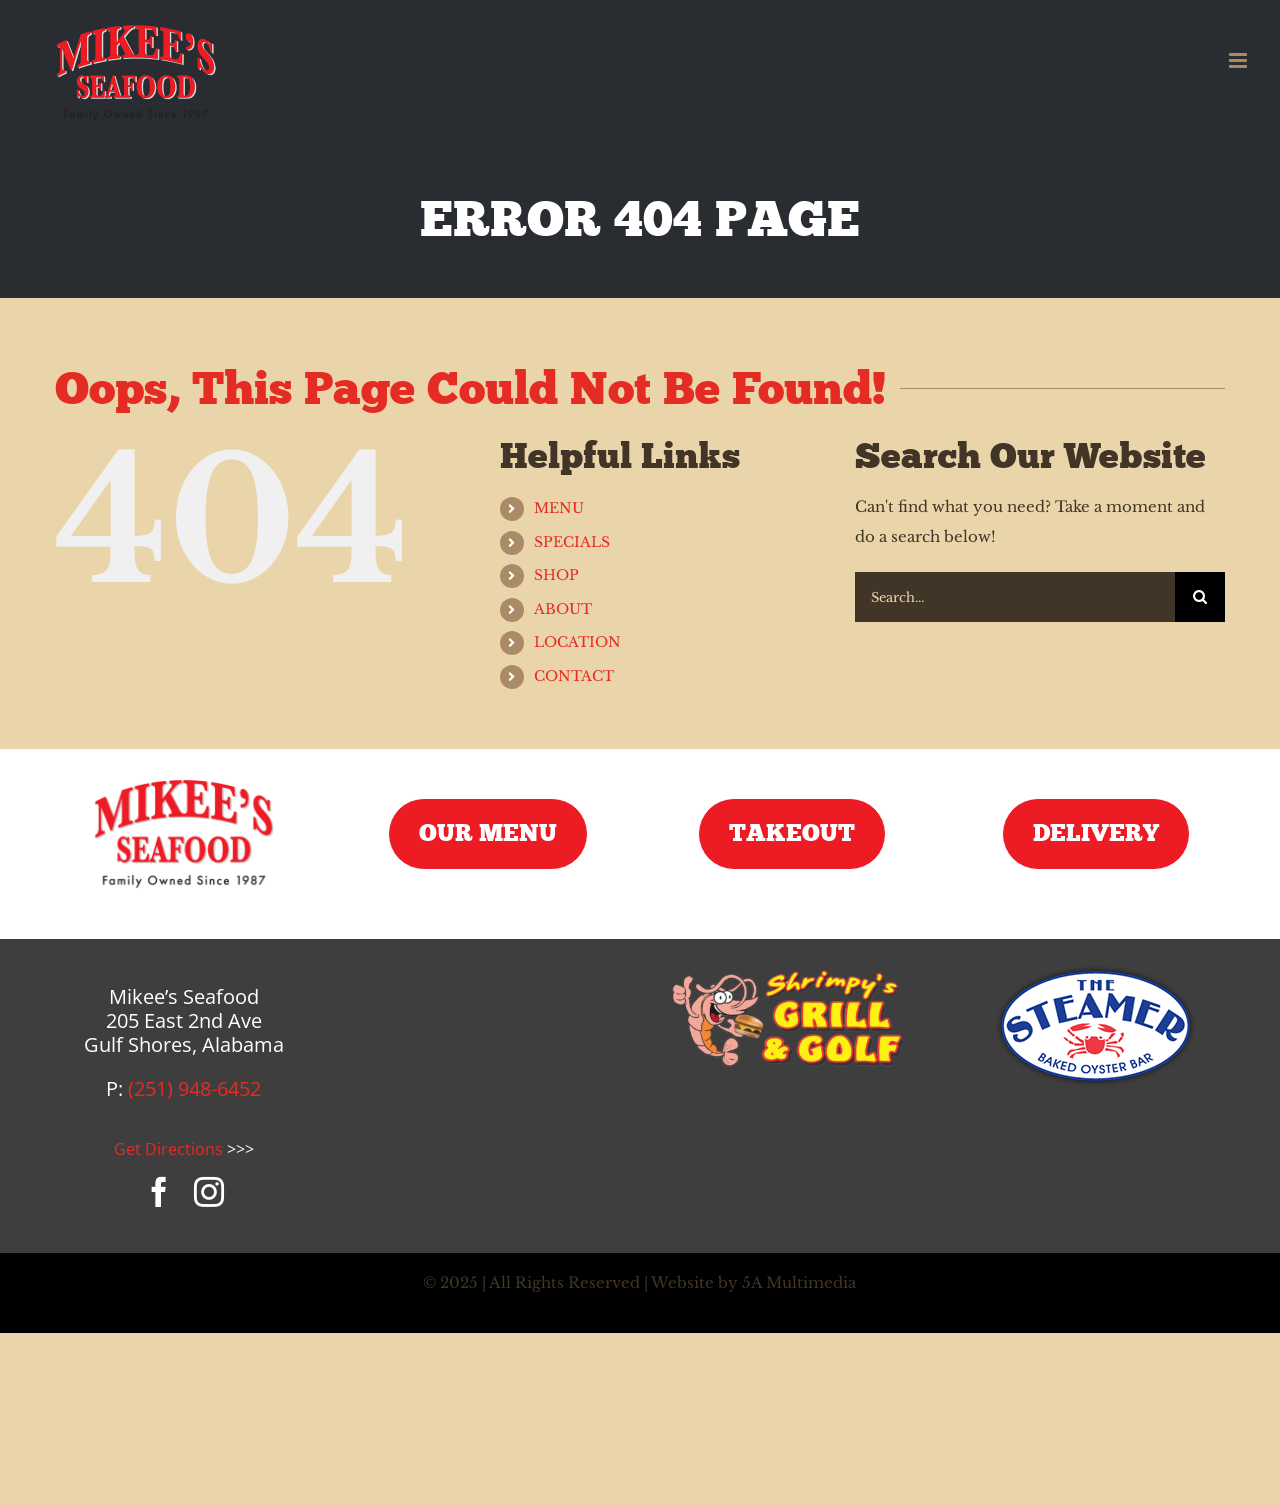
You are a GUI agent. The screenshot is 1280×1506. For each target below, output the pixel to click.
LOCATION (577, 642)
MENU (559, 508)
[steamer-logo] (1096, 972)
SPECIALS (572, 542)
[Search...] (1015, 597)
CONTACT (574, 676)
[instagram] (209, 1192)
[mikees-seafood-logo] (183, 781)
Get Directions (168, 1149)
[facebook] (159, 1192)
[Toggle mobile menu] (1239, 60)
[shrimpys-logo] (792, 972)
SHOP (556, 575)
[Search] (1200, 597)
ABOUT (563, 609)
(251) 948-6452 (194, 1088)
